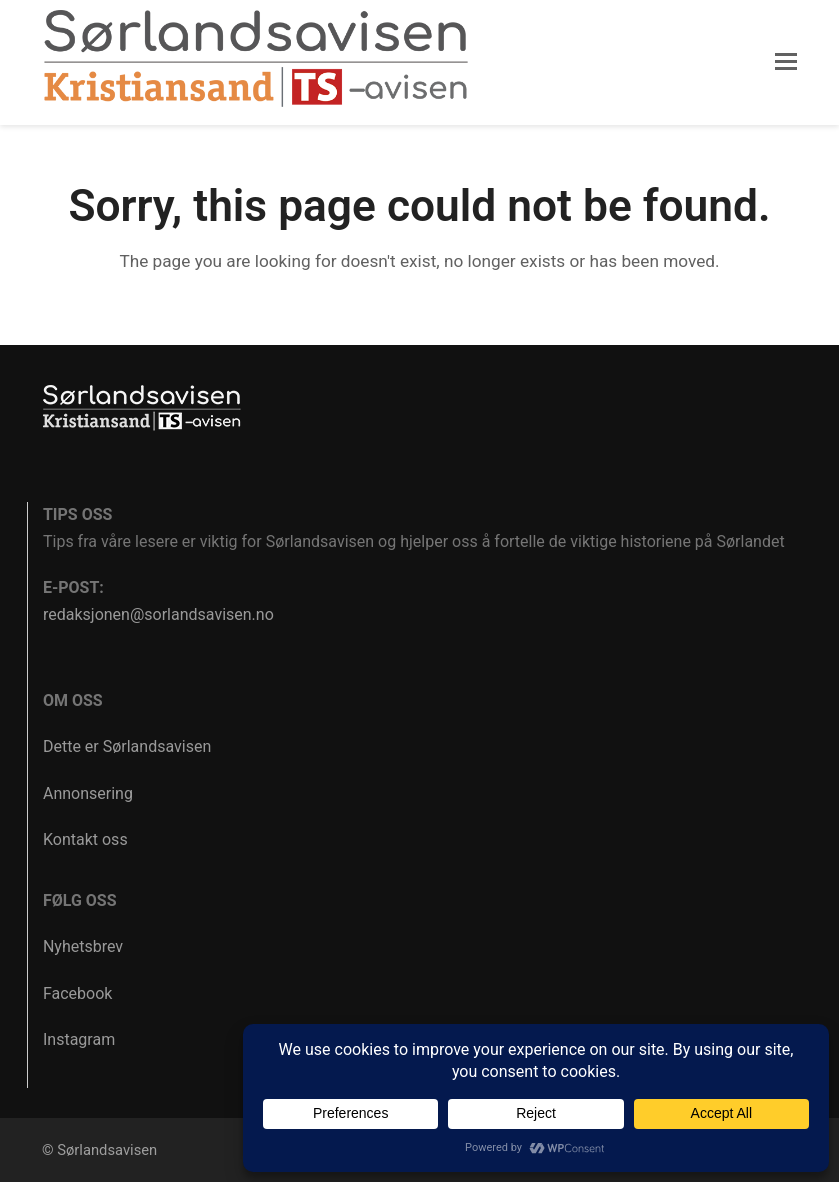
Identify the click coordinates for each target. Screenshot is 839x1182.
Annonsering (88, 793)
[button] (786, 62)
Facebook (77, 993)
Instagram (79, 1039)
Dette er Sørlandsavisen (127, 746)
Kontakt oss (85, 839)
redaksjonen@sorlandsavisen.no (158, 614)
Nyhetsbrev (83, 946)
